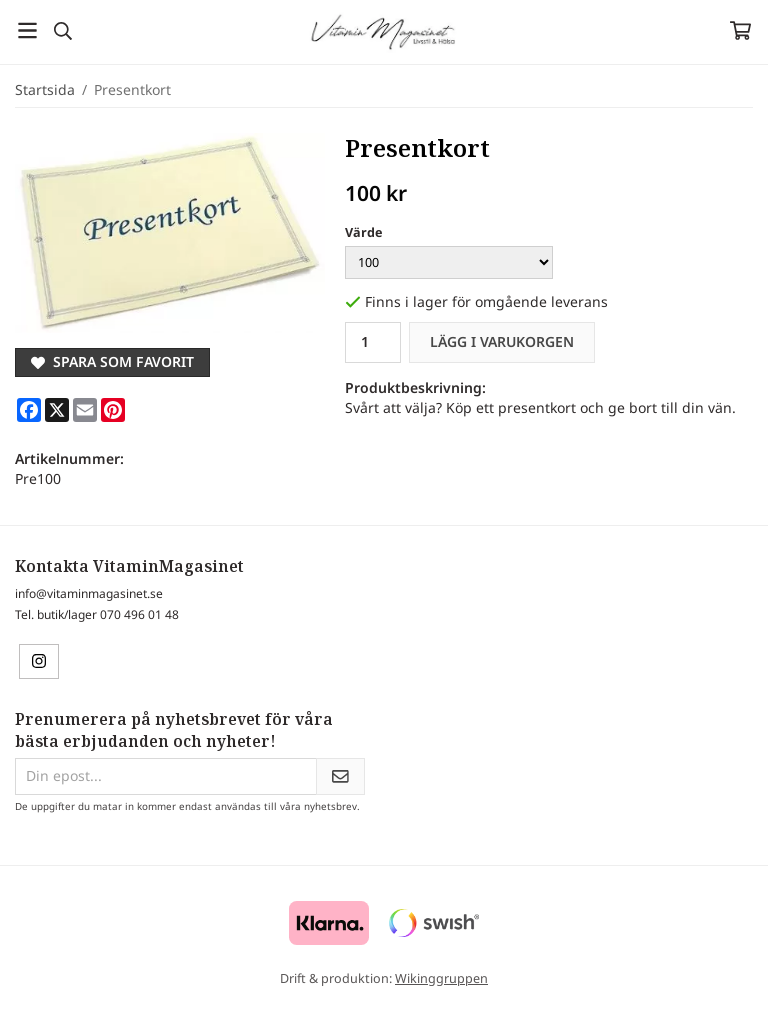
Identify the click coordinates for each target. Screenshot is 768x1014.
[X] (57, 410)
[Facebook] (29, 410)
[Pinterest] (113, 410)
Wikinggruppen (441, 978)
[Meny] (27, 30)
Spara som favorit (112, 361)
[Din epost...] (165, 776)
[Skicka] (340, 776)
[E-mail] (85, 410)
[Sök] (62, 31)
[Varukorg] (740, 30)
